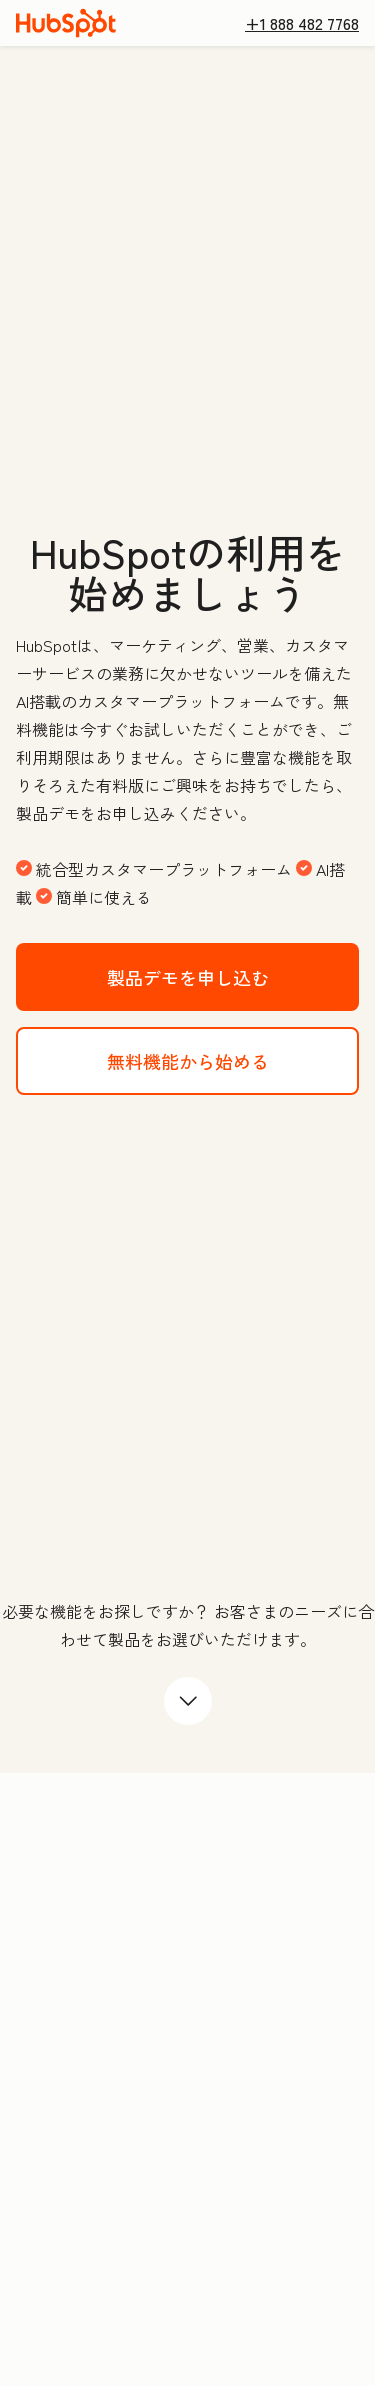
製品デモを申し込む (233, 975)
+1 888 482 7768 (302, 23)
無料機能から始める (233, 1059)
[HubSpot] (66, 23)
